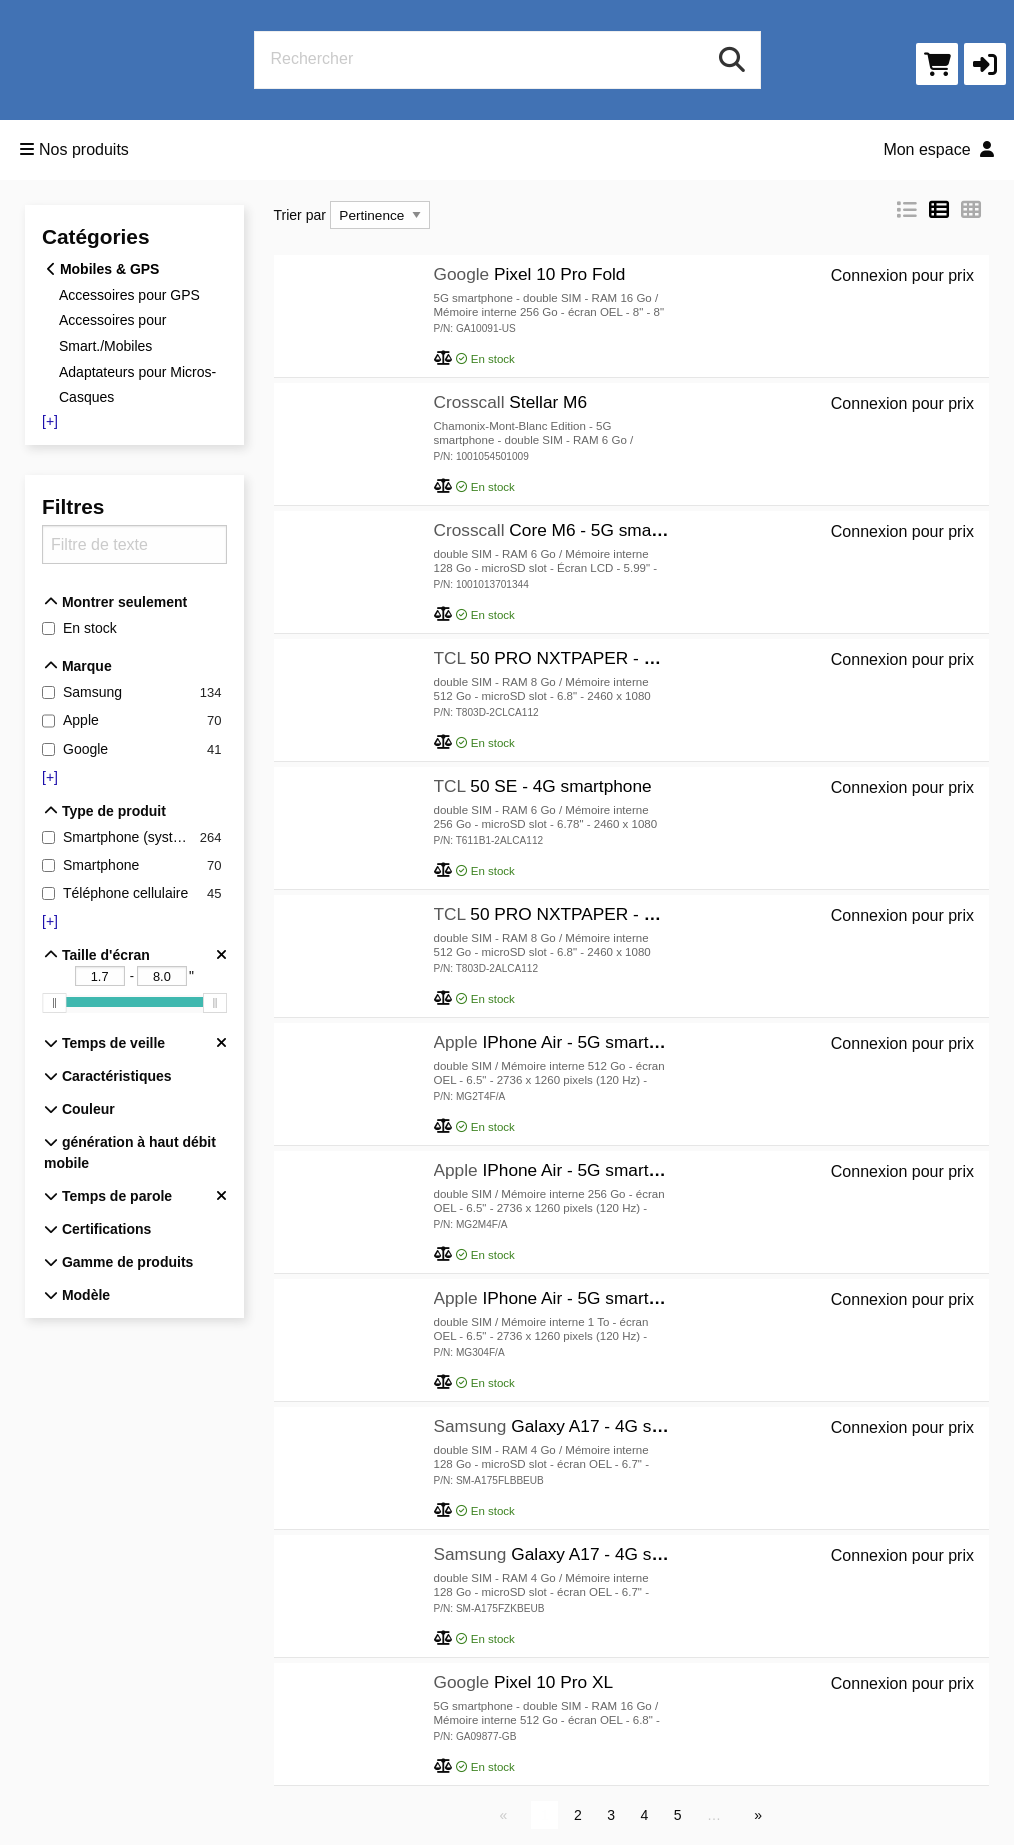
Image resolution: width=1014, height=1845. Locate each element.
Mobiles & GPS (103, 269)
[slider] (54, 1004)
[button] (985, 64)
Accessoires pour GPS (129, 294)
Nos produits (74, 149)
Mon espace (938, 149)
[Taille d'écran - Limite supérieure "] (162, 976)
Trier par (300, 215)
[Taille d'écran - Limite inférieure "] (100, 976)
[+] (50, 421)
